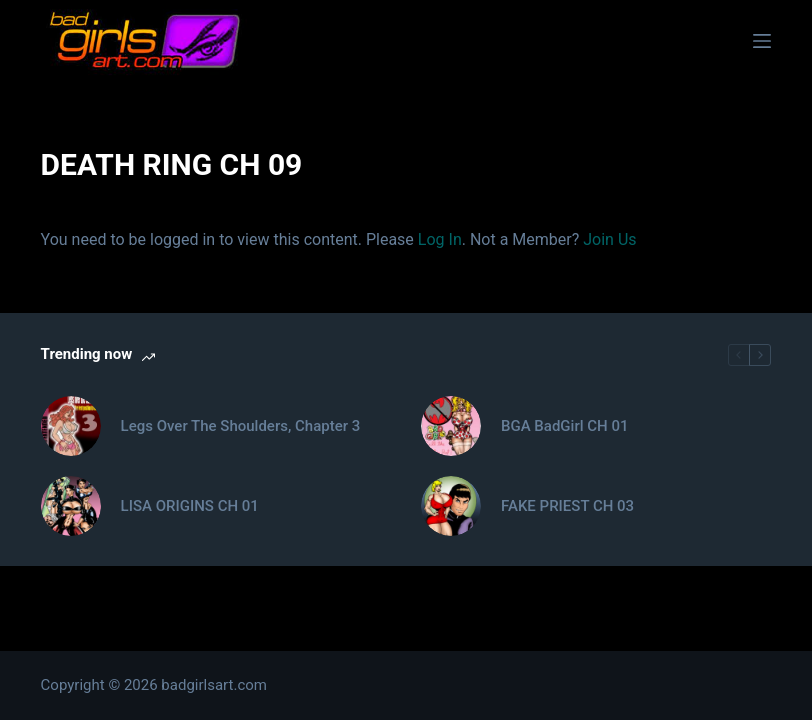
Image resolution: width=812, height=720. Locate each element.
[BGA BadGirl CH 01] (451, 426)
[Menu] (762, 41)
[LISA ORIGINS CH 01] (71, 506)
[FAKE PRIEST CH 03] (451, 506)
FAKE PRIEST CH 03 (567, 506)
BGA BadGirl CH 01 (564, 426)
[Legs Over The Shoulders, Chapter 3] (71, 426)
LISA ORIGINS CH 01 (190, 506)
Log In (440, 239)
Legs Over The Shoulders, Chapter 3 (241, 426)
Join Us (609, 239)
